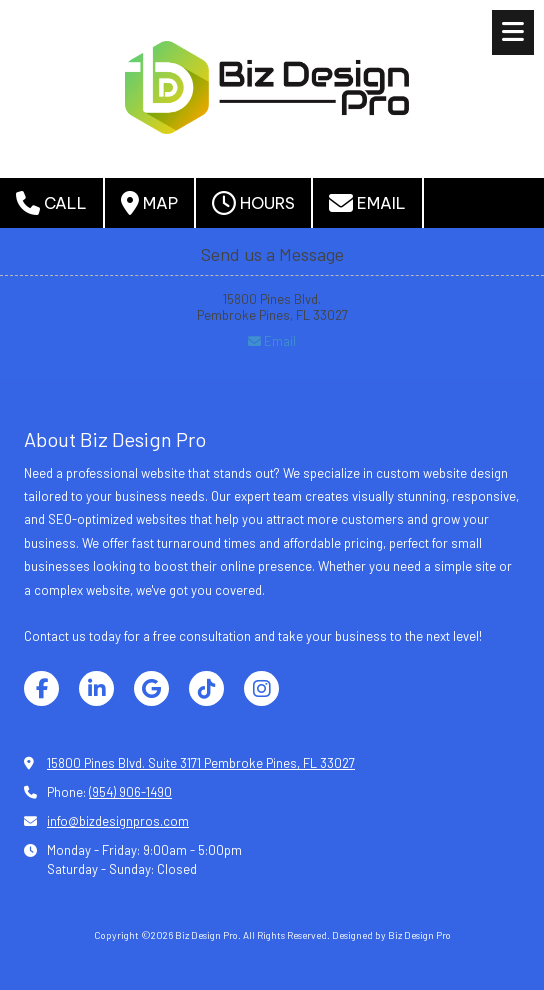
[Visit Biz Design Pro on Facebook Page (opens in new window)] (41, 688)
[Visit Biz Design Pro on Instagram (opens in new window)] (261, 688)
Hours (253, 203)
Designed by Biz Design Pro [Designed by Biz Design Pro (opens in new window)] (391, 935)
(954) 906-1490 (130, 792)
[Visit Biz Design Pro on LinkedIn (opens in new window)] (96, 688)
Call (51, 203)
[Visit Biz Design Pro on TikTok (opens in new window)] (206, 688)
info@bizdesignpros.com (118, 821)
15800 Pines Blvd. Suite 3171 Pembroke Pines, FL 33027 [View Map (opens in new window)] (201, 763)
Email (367, 203)
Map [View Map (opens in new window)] (149, 203)
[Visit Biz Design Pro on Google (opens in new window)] (151, 688)
